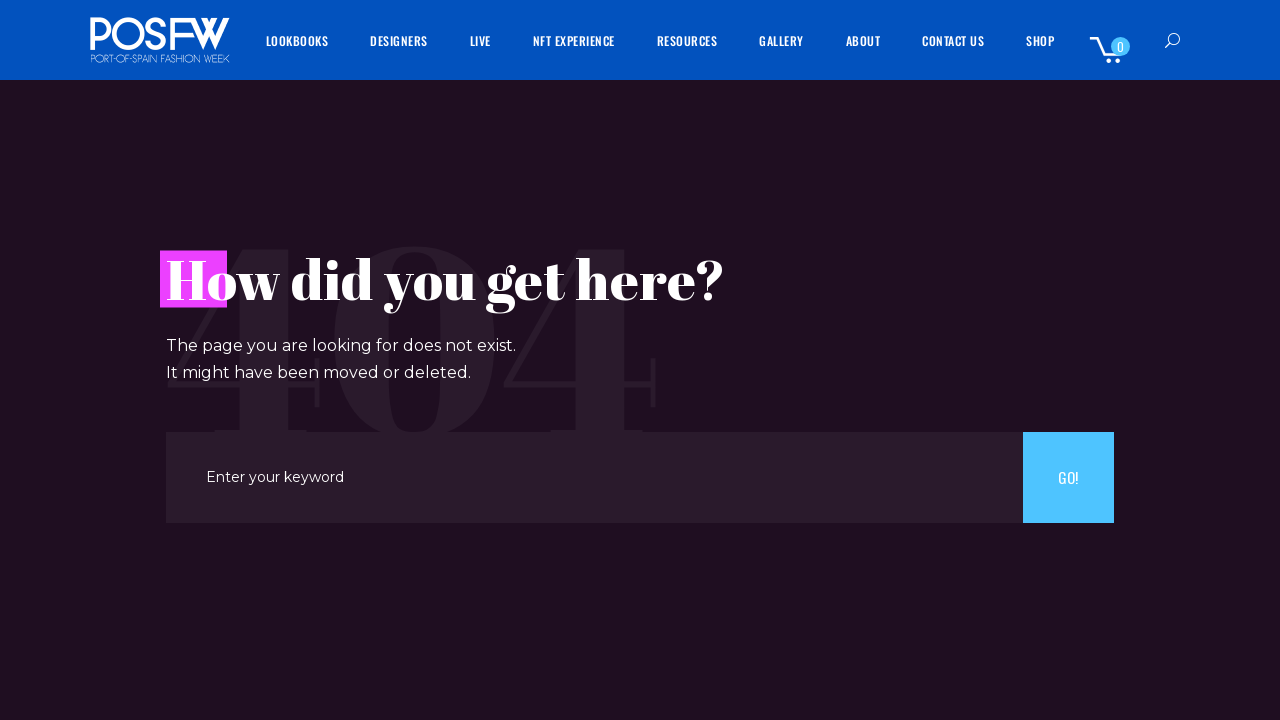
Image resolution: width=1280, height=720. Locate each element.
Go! (1068, 477)
